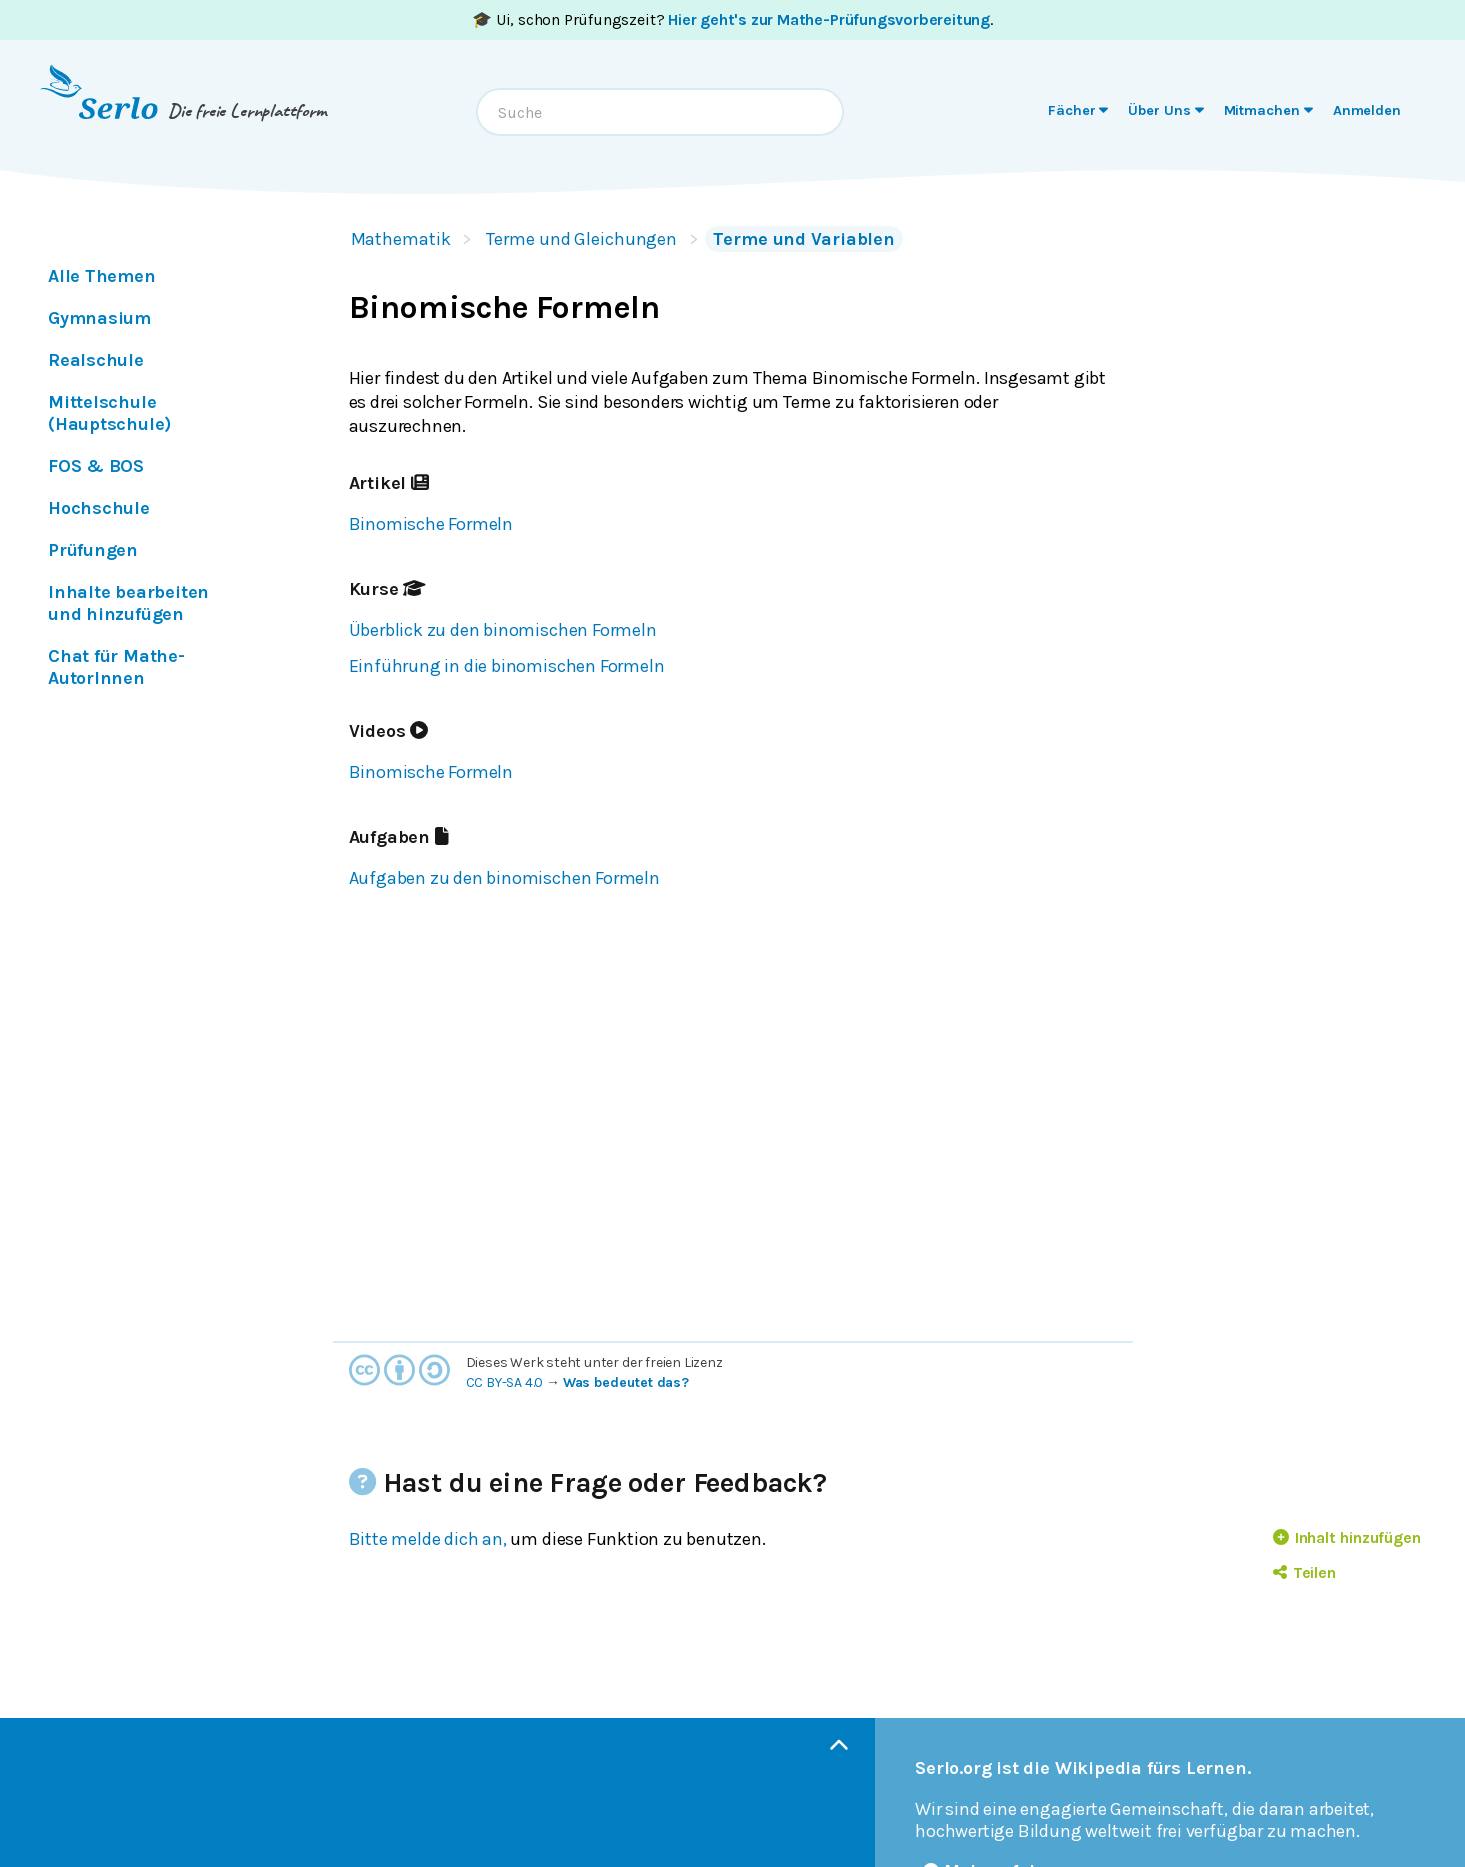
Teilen (1304, 1572)
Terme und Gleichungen (581, 239)
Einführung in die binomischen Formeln (507, 666)
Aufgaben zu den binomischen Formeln (504, 878)
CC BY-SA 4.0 (505, 1382)
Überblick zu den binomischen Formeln (503, 630)
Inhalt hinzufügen (1347, 1537)
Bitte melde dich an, (428, 1539)
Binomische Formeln (431, 524)
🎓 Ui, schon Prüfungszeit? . (732, 19)
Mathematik (401, 239)
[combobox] (660, 112)
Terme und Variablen (804, 239)
